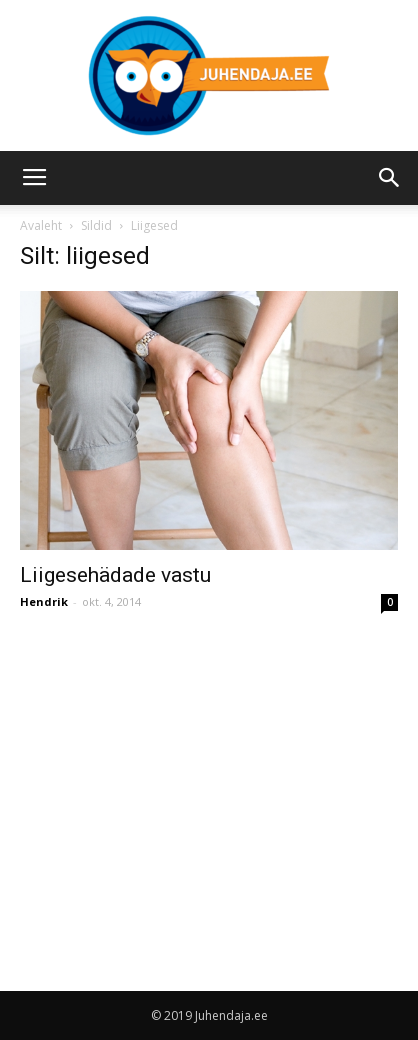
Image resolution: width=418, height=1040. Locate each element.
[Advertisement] (188, 782)
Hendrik (44, 601)
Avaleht (41, 225)
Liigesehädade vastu (115, 575)
